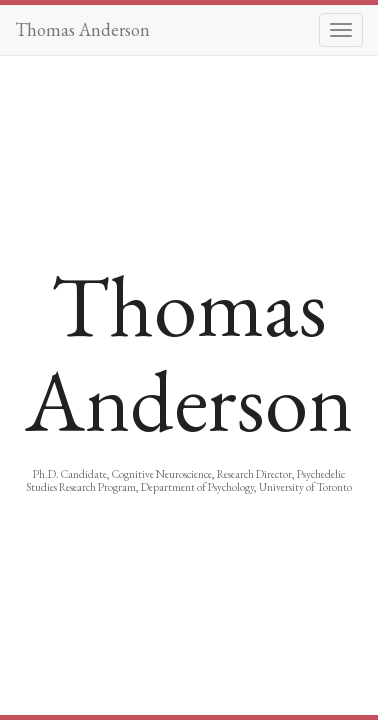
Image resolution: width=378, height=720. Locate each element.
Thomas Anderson (82, 29)
